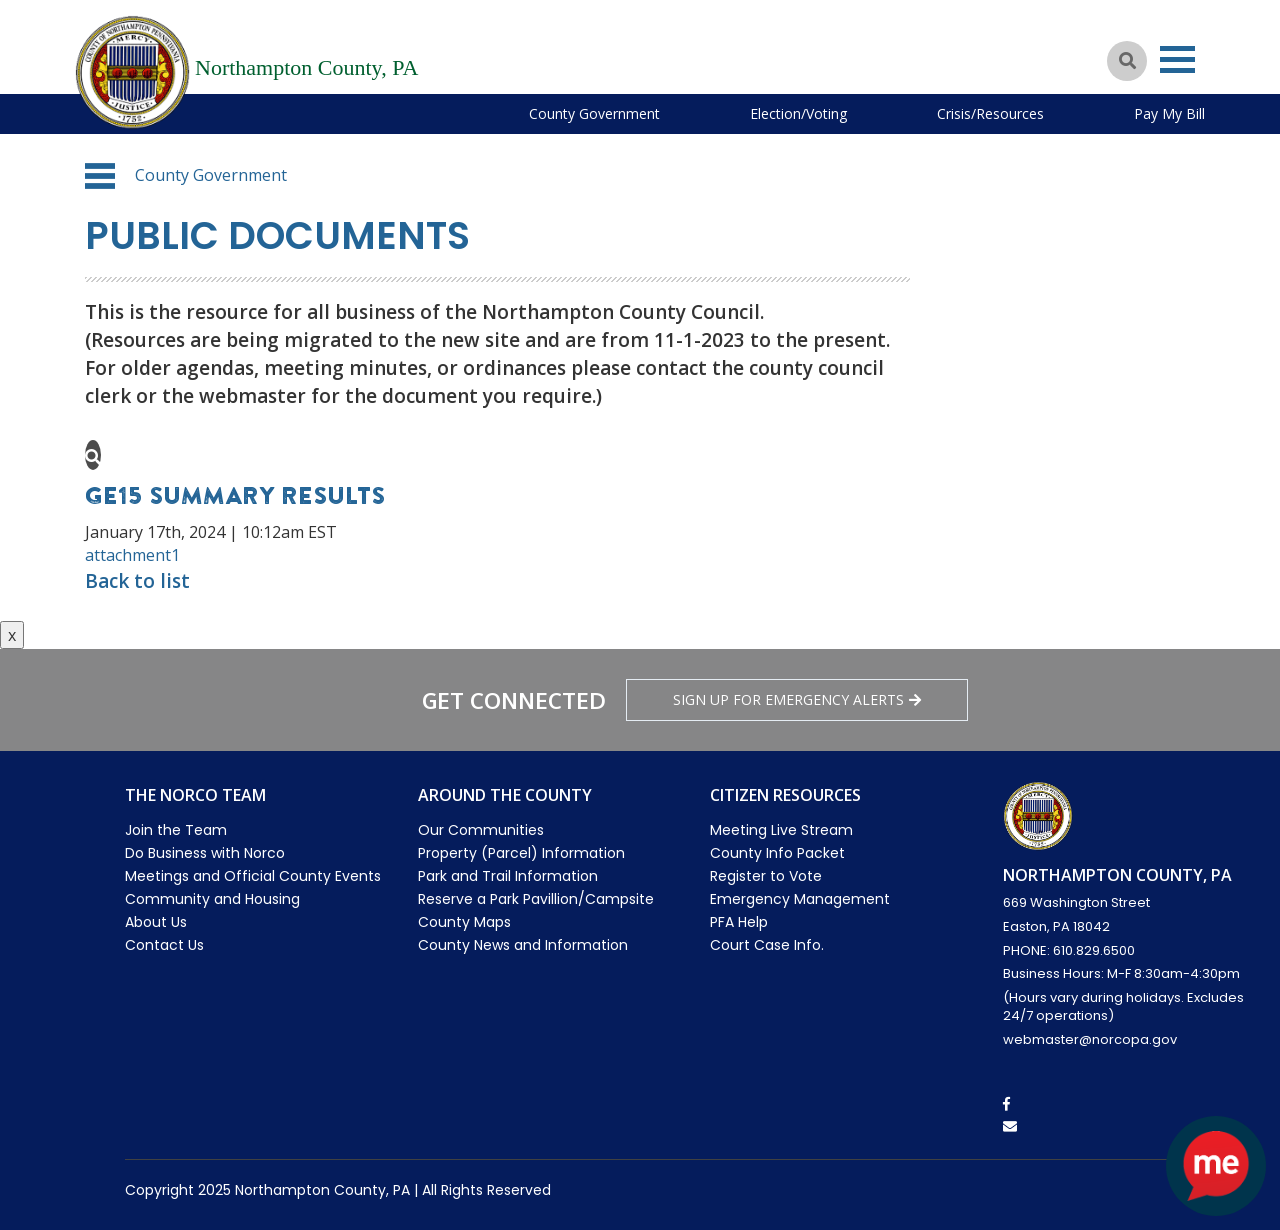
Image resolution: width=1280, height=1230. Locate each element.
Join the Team (176, 830)
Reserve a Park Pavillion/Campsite (536, 899)
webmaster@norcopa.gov (1090, 1039)
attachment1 (132, 555)
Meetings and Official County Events (253, 876)
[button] (100, 176)
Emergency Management (800, 899)
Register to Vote (766, 876)
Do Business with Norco (205, 853)
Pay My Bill (1169, 113)
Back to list (137, 581)
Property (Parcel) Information (521, 853)
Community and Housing (212, 899)
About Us (156, 922)
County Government (594, 113)
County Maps (464, 922)
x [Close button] (12, 635)
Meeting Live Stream (781, 830)
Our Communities (481, 830)
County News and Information (523, 945)
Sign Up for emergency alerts (797, 699)
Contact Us (164, 945)
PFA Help (739, 922)
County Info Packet (777, 853)
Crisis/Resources (990, 113)
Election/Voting (798, 113)
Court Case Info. (767, 945)
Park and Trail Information (508, 876)
